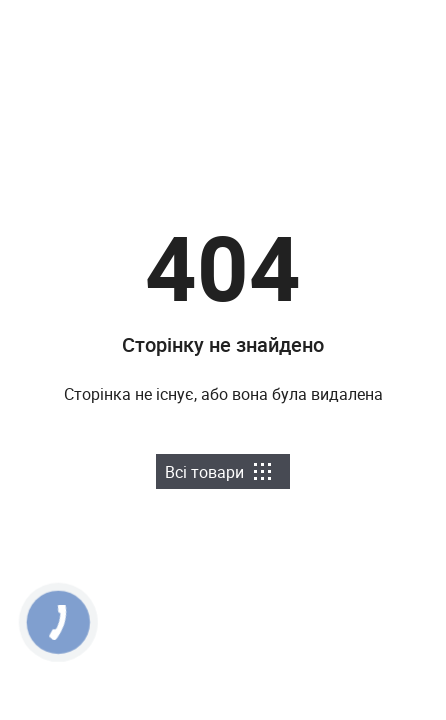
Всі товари (218, 472)
